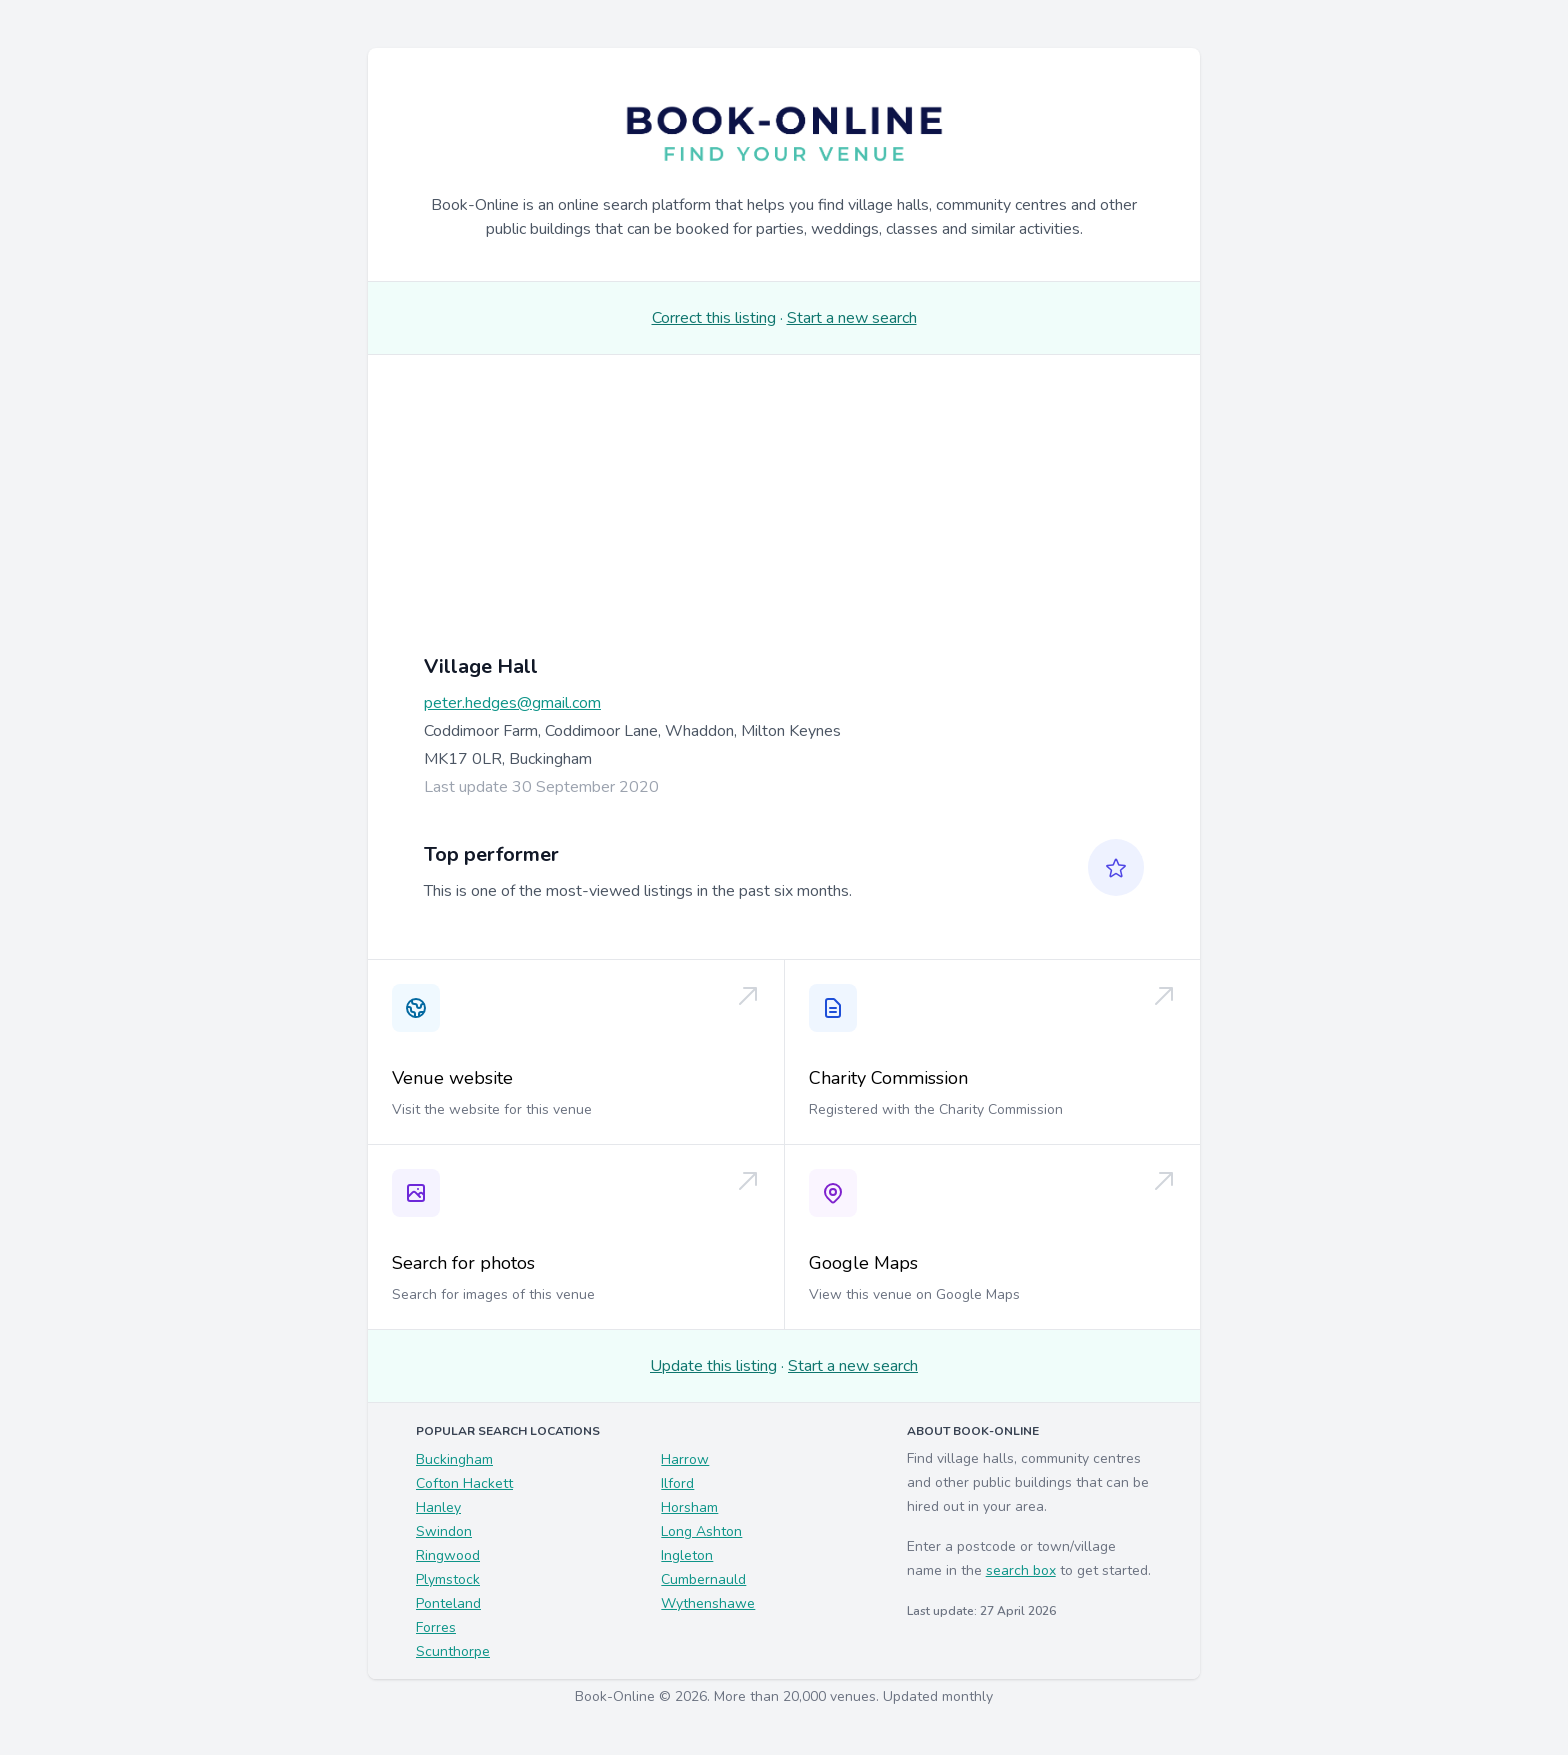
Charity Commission (888, 1078)
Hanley (438, 1507)
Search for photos (463, 1263)
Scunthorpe (453, 1651)
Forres (436, 1627)
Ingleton (687, 1555)
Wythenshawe (708, 1603)
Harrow (685, 1459)
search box (1021, 1570)
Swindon (444, 1531)
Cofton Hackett (464, 1483)
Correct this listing (714, 318)
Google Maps (863, 1263)
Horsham (689, 1507)
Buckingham (454, 1459)
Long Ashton (701, 1531)
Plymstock (448, 1579)
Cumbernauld (703, 1579)
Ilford (677, 1483)
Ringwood (448, 1555)
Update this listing (713, 1366)
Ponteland (448, 1603)
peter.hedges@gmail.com (512, 703)
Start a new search (852, 318)
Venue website (452, 1078)
